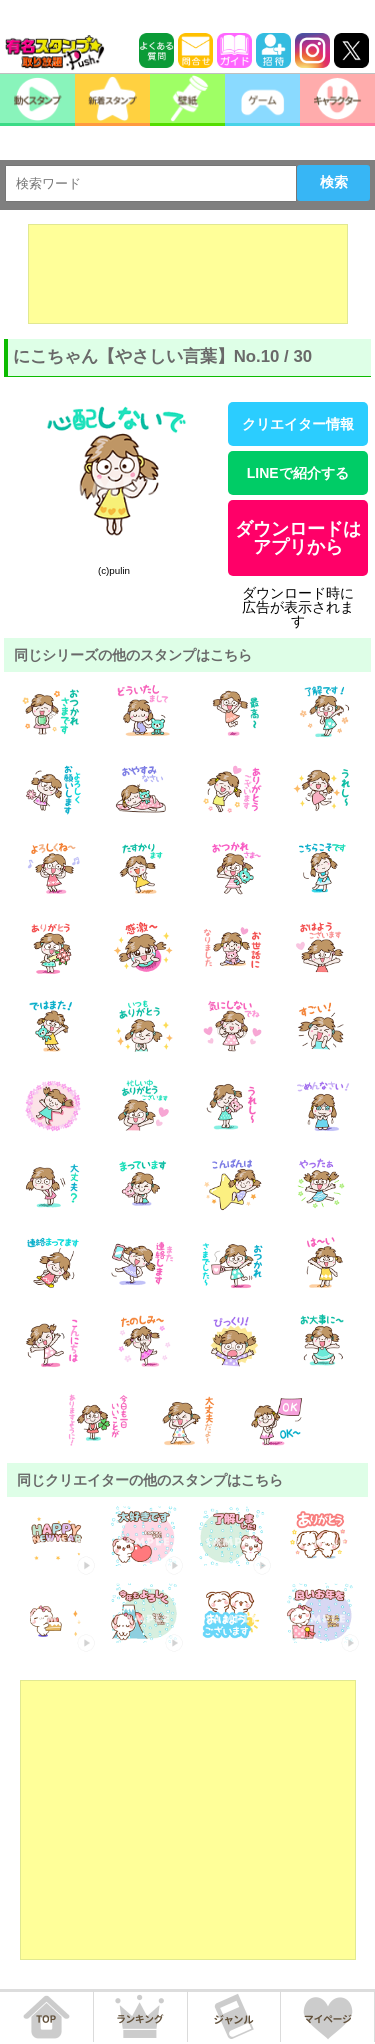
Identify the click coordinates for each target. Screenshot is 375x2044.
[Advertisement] (188, 274)
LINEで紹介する (298, 473)
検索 (334, 182)
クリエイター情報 (298, 424)
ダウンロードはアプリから (298, 538)
